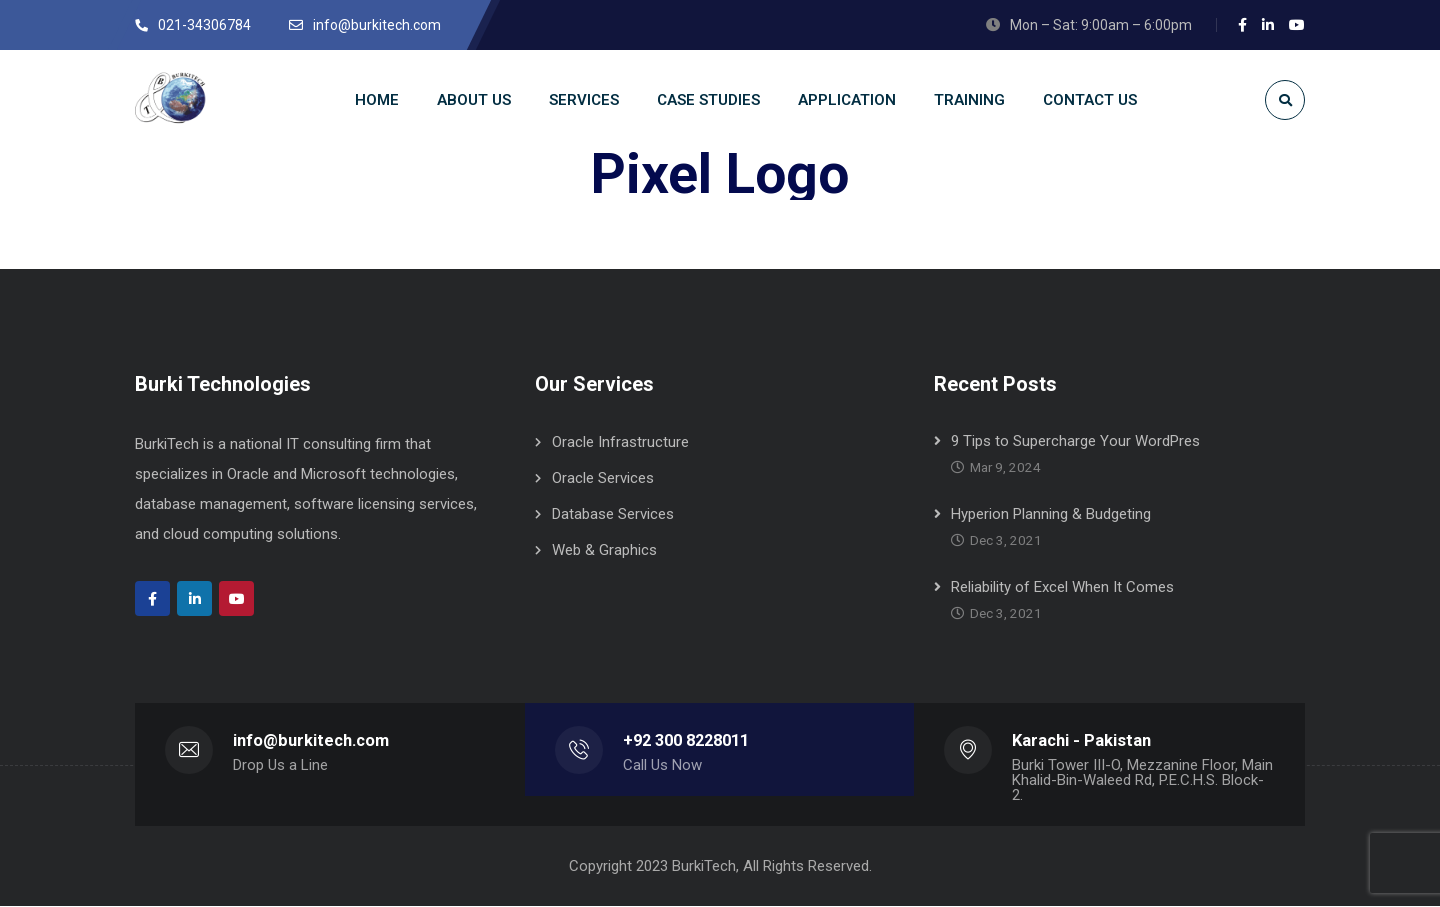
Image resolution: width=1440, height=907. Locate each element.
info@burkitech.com (311, 741)
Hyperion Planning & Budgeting (1051, 515)
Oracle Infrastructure (620, 443)
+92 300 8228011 (686, 741)
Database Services (613, 515)
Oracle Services (603, 479)
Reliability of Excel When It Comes (1062, 588)
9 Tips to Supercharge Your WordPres (1075, 442)
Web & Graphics (604, 551)
